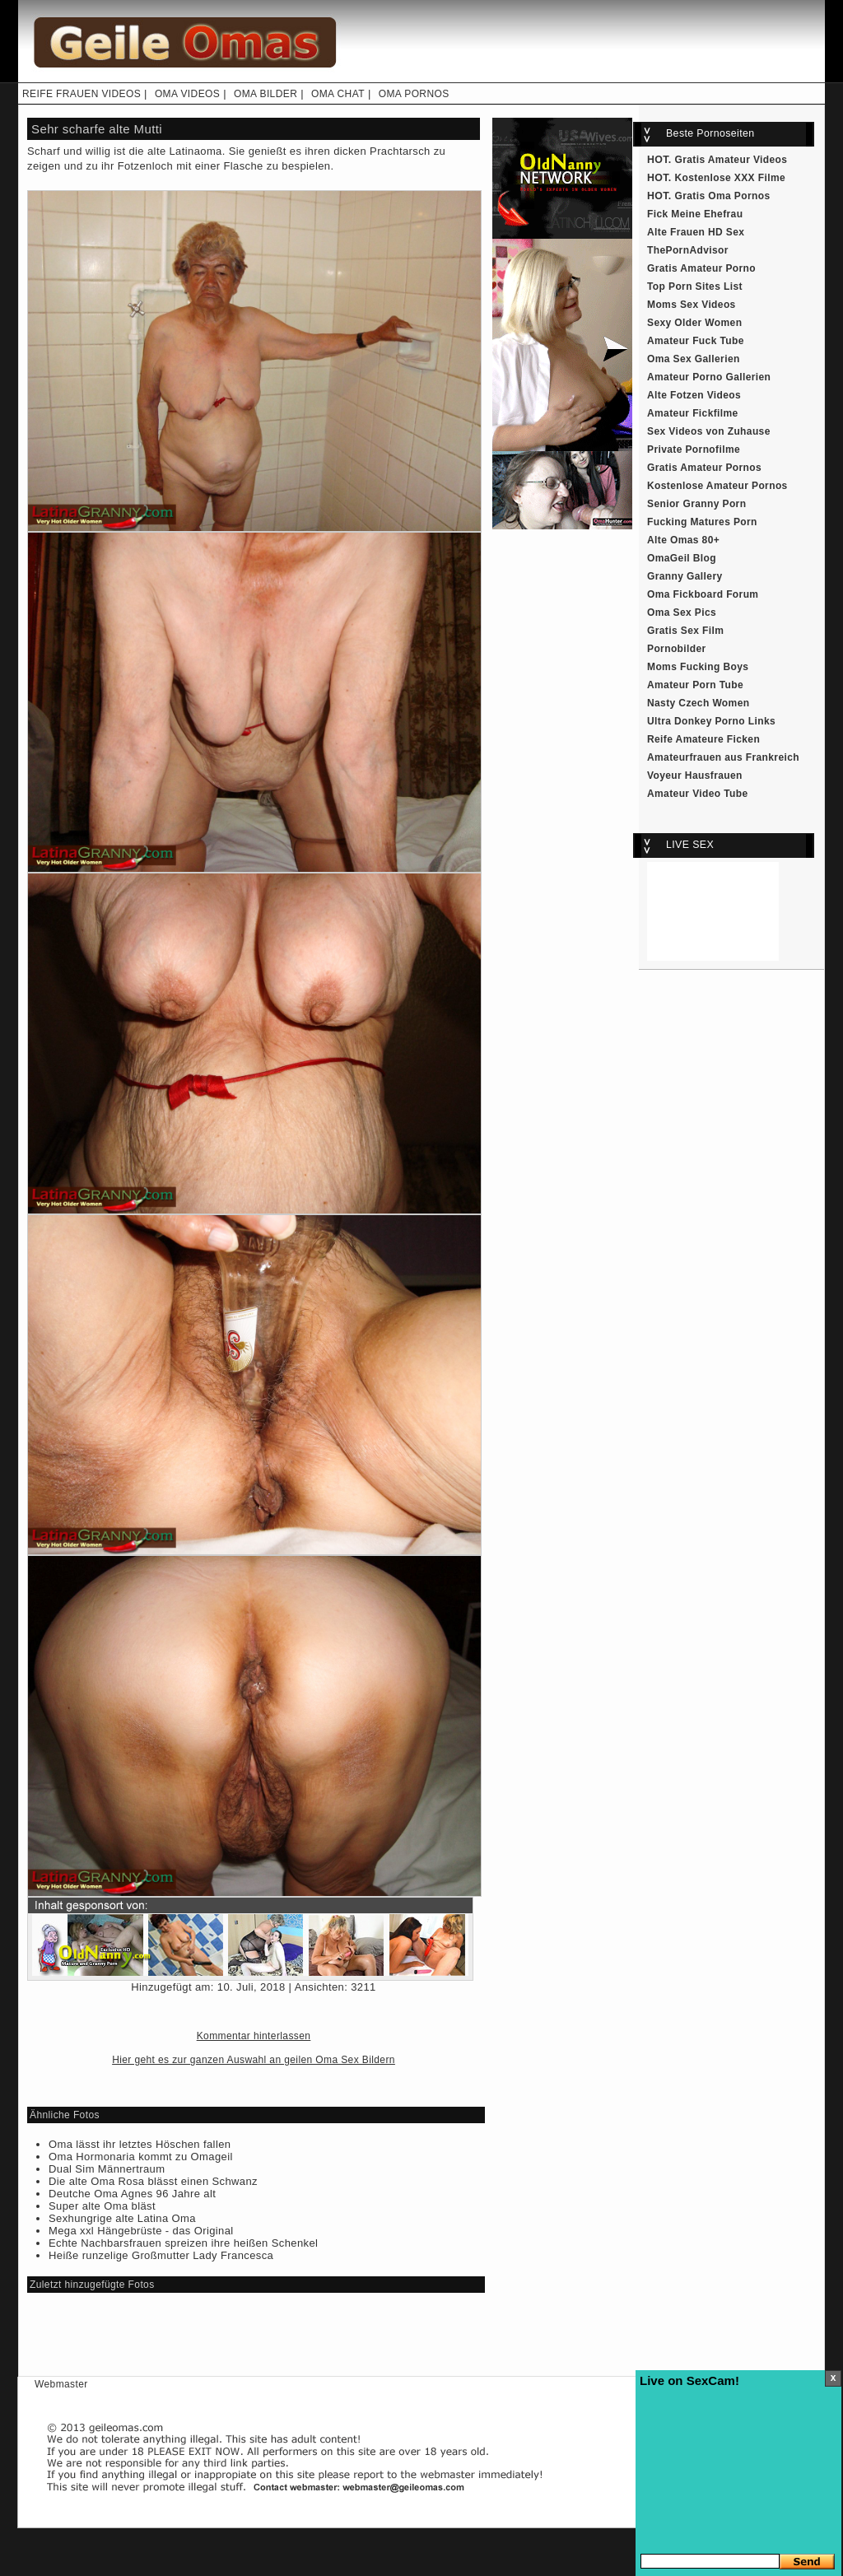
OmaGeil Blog (681, 558)
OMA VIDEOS (187, 94)
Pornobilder (676, 648)
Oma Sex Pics (681, 612)
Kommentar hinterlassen (254, 2036)
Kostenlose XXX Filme (730, 178)
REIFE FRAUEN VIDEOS (81, 94)
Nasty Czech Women (698, 703)
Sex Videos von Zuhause (709, 431)
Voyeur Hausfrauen (695, 775)
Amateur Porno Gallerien (709, 377)
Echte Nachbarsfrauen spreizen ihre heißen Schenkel (183, 2243)
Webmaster (61, 2384)
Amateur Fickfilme (692, 413)
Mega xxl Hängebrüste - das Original (141, 2230)
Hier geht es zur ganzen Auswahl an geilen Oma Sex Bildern (253, 2060)
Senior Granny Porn (696, 504)
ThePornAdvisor (688, 250)
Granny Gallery (685, 576)
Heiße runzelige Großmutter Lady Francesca (161, 2255)
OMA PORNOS (414, 94)
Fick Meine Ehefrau (695, 214)
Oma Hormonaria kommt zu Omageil (141, 2156)
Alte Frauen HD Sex (695, 232)
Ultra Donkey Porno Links (711, 721)
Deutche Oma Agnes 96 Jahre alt (132, 2193)
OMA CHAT (338, 94)
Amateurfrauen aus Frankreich (723, 757)
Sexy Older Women (694, 322)
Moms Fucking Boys (697, 667)
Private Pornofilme (693, 449)
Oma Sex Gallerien (693, 359)
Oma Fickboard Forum (702, 594)
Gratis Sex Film (685, 630)
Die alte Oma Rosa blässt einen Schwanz (153, 2181)
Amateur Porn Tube (695, 685)
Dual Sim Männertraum (107, 2169)
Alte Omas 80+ (683, 540)
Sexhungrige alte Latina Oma (122, 2218)
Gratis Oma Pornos (723, 196)
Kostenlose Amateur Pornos (717, 485)
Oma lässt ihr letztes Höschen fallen (140, 2144)
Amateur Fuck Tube (695, 341)
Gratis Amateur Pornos (704, 467)
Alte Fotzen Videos (694, 395)
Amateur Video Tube (697, 793)
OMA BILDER (265, 94)
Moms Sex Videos (691, 304)
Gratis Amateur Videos (731, 159)
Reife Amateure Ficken (703, 739)
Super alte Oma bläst (102, 2206)
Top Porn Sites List (695, 286)
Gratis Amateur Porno (701, 268)
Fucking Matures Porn (702, 522)
